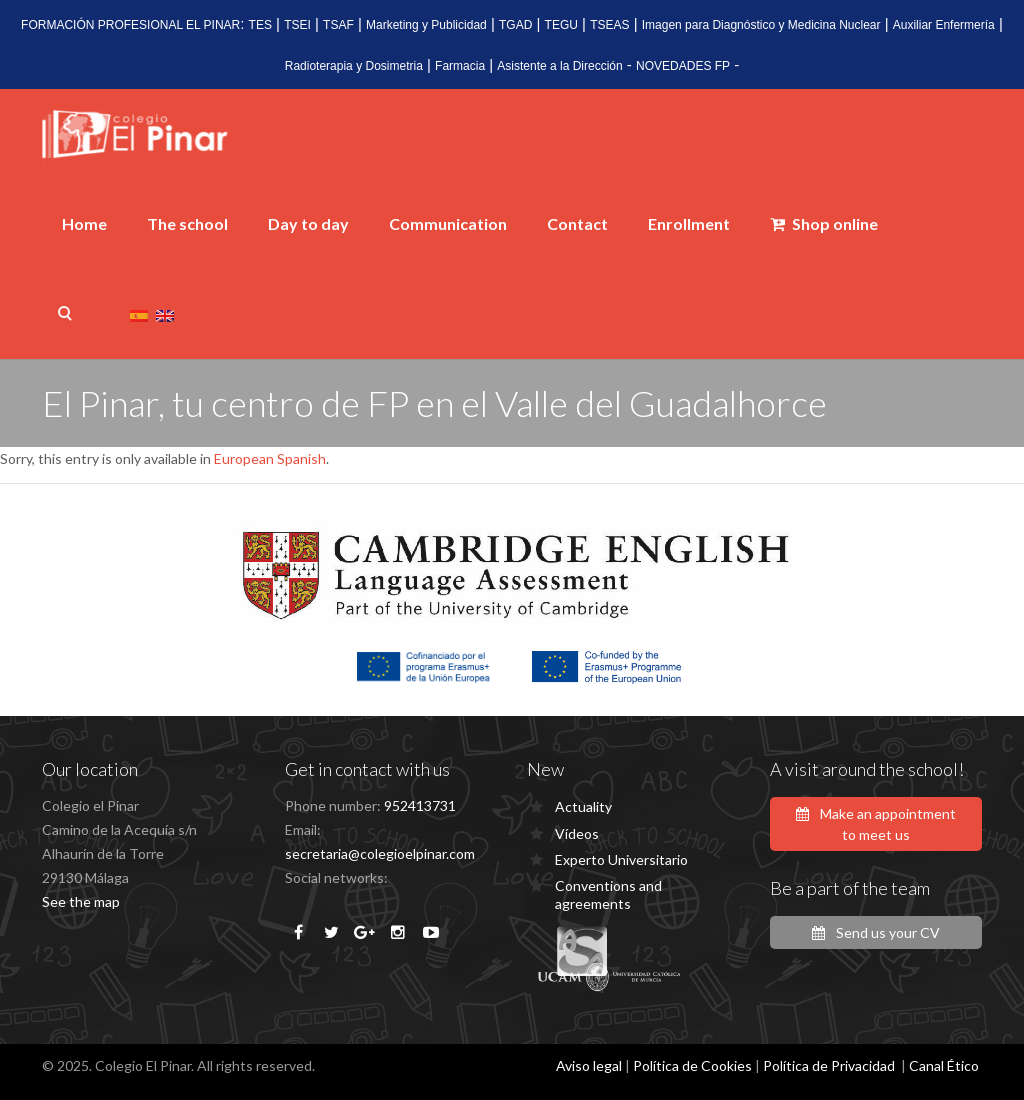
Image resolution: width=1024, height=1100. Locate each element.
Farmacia (460, 66)
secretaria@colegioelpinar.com (380, 853)
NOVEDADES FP (683, 66)
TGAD (515, 25)
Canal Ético (944, 1065)
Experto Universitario (621, 859)
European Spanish (270, 458)
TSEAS (609, 25)
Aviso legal (589, 1065)
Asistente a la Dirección (559, 66)
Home (84, 223)
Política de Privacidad (829, 1065)
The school (187, 223)
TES (260, 25)
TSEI (297, 25)
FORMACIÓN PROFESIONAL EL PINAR (130, 25)
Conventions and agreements (608, 894)
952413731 (420, 805)
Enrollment (689, 223)
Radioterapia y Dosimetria (354, 66)
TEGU (561, 25)
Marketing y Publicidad (426, 25)
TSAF (338, 25)
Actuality (583, 806)
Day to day (308, 223)
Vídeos (577, 833)
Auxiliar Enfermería (944, 25)
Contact (577, 223)
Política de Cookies (692, 1065)
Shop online (824, 223)
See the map (81, 901)
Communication (448, 223)
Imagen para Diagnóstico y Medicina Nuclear (761, 25)
